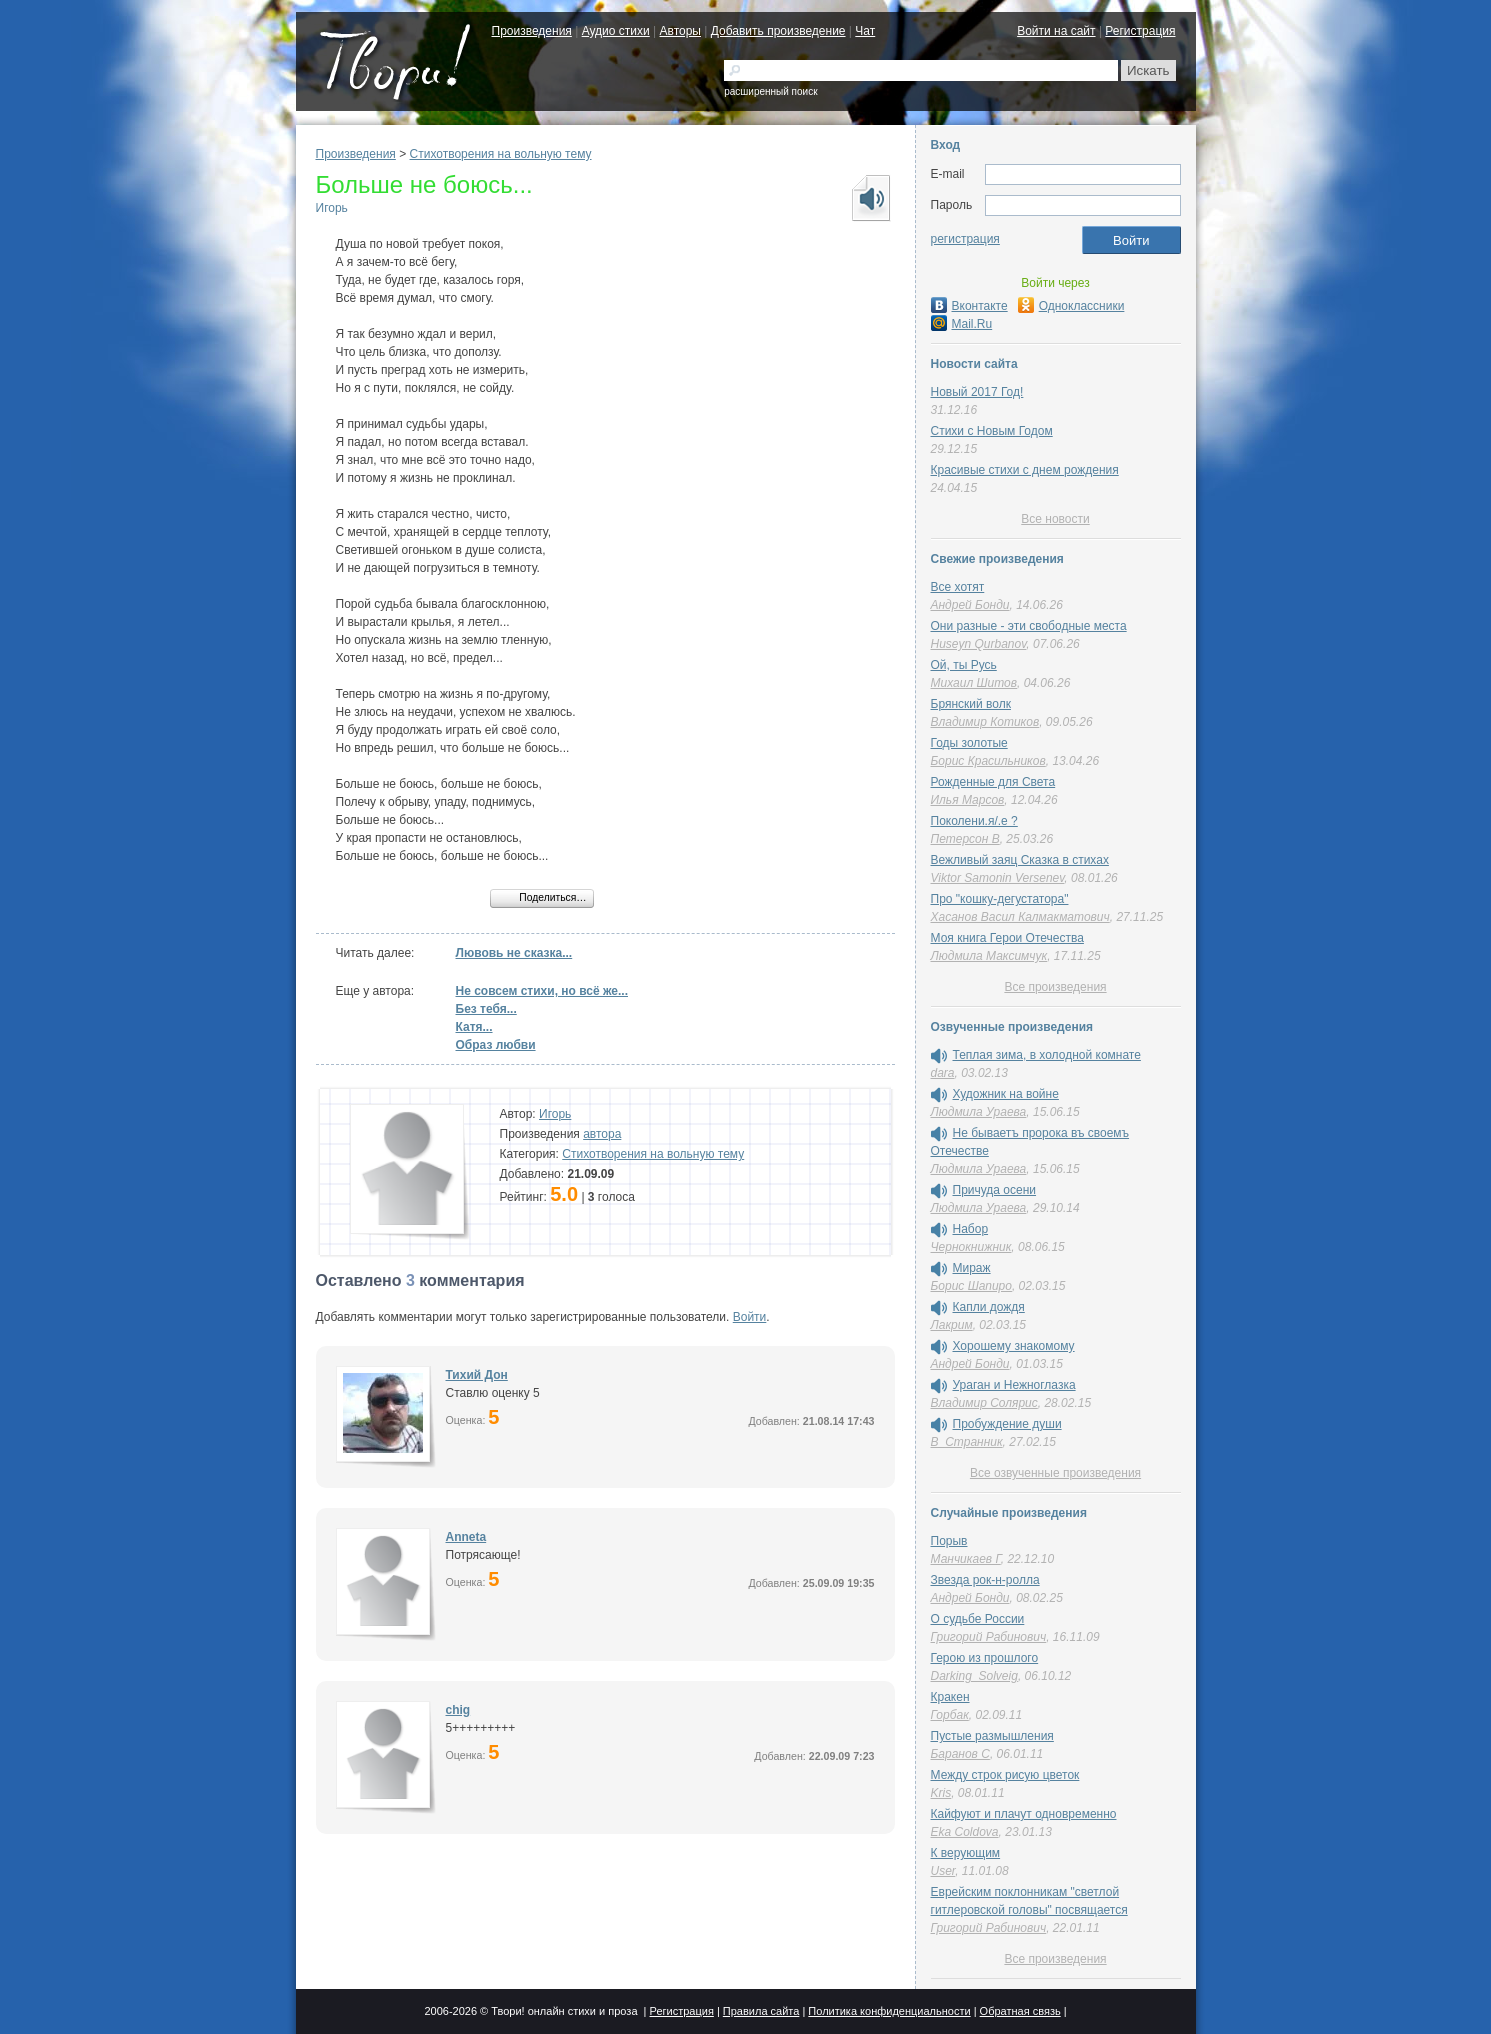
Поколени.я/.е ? (974, 821)
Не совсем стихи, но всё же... (542, 991)
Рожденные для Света (993, 782)
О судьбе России (978, 1619)
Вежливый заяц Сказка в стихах (1020, 860)
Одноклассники (1071, 306)
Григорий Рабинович (989, 1637)
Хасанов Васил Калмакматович (1020, 917)
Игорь (332, 208)
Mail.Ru (962, 324)
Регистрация (1140, 31)
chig (458, 1710)
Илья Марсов (968, 800)
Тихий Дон (477, 1375)
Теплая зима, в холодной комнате (1047, 1055)
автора (602, 1134)
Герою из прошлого (985, 1658)
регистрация (965, 239)
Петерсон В (965, 839)
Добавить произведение (778, 31)
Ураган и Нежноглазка (1014, 1385)
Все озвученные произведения (1055, 1473)
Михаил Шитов (974, 683)
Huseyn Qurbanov (979, 644)
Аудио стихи (616, 31)
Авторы (680, 31)
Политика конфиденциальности (889, 2011)
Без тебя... (486, 1009)
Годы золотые (969, 743)
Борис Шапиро (971, 1286)
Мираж (972, 1268)
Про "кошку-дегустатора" (1000, 899)
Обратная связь (1020, 2011)
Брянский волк (971, 704)
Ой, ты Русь (964, 665)
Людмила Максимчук (989, 956)
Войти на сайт (1056, 31)
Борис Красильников (988, 761)
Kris (941, 1793)
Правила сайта (761, 2011)
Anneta (466, 1537)
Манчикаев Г (966, 1559)
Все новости (1055, 519)
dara (943, 1073)
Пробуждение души (1007, 1424)
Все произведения (1055, 987)
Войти (750, 1317)
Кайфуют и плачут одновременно (1024, 1814)
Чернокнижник (971, 1247)
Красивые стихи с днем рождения (1025, 470)
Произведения (532, 31)
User (943, 1871)
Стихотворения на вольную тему (501, 154)
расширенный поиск (770, 91)
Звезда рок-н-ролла (985, 1580)
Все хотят (958, 587)
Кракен (950, 1697)
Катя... (474, 1027)
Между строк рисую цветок (1005, 1775)
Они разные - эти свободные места (1029, 626)
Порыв (949, 1541)
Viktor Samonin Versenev (998, 878)
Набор (971, 1229)
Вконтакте (969, 306)
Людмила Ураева (979, 1112)
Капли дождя (989, 1307)
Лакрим (952, 1325)
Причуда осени (995, 1190)
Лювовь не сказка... (514, 953)
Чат (865, 31)
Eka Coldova (965, 1832)
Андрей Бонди (970, 605)
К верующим (966, 1853)
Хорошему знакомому (1014, 1346)
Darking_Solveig (974, 1676)
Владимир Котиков (985, 722)
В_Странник (967, 1442)
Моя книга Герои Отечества (1007, 938)
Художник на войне (1006, 1094)
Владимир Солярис (984, 1403)
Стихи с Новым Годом (992, 431)
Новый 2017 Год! (977, 392)
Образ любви (496, 1045)
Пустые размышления (992, 1736)
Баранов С (960, 1754)
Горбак (950, 1715)
